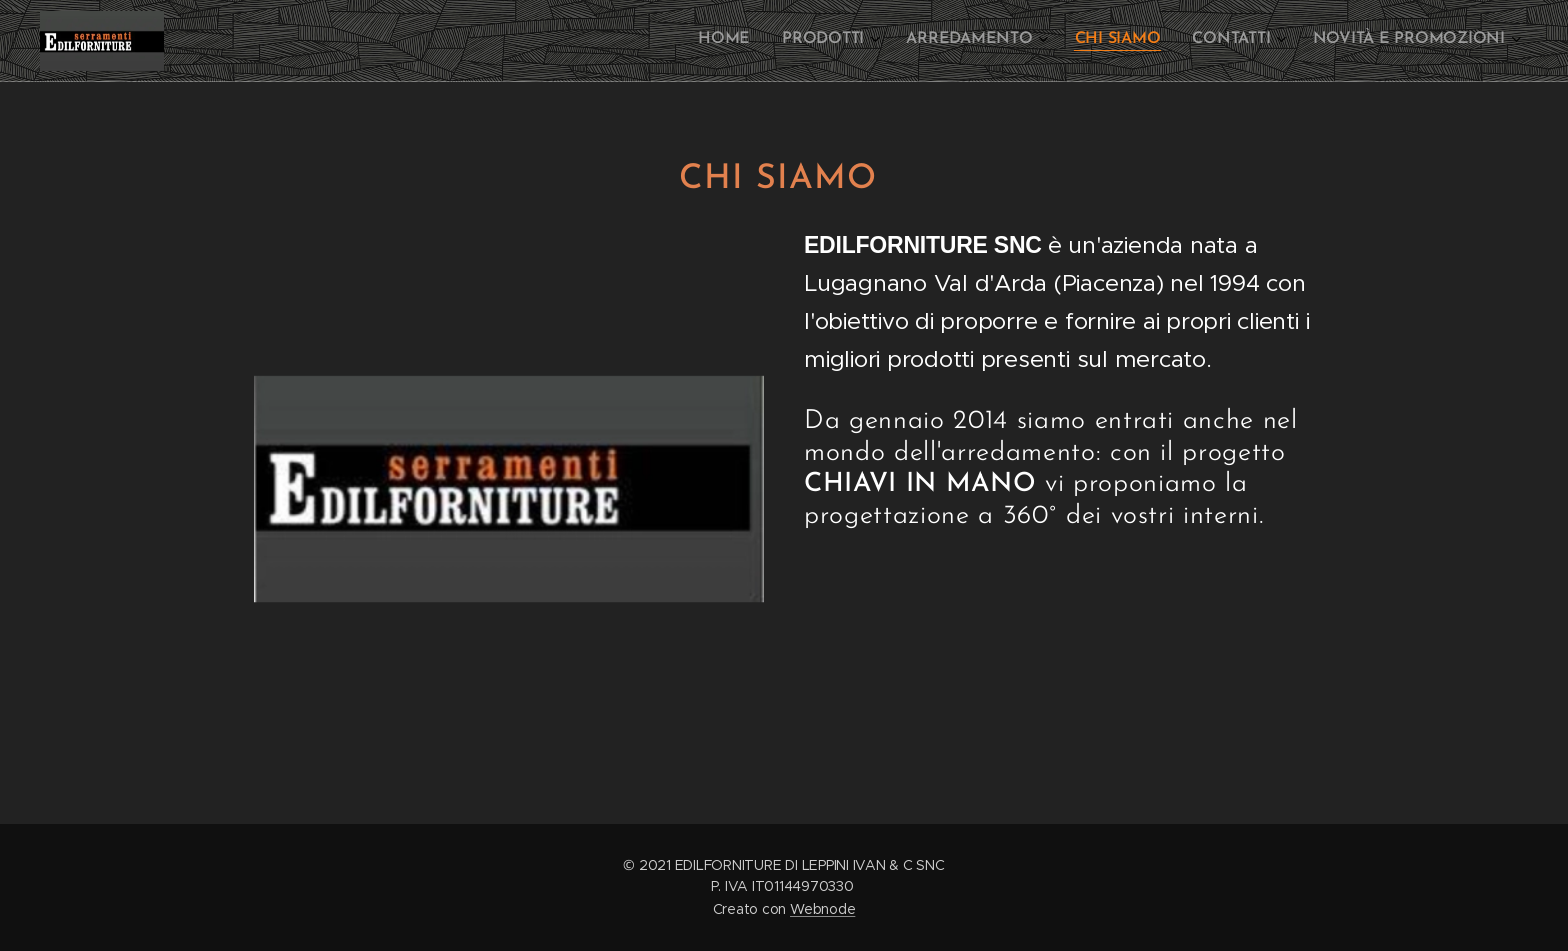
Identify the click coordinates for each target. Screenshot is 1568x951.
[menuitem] (1320, 41)
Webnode (822, 909)
